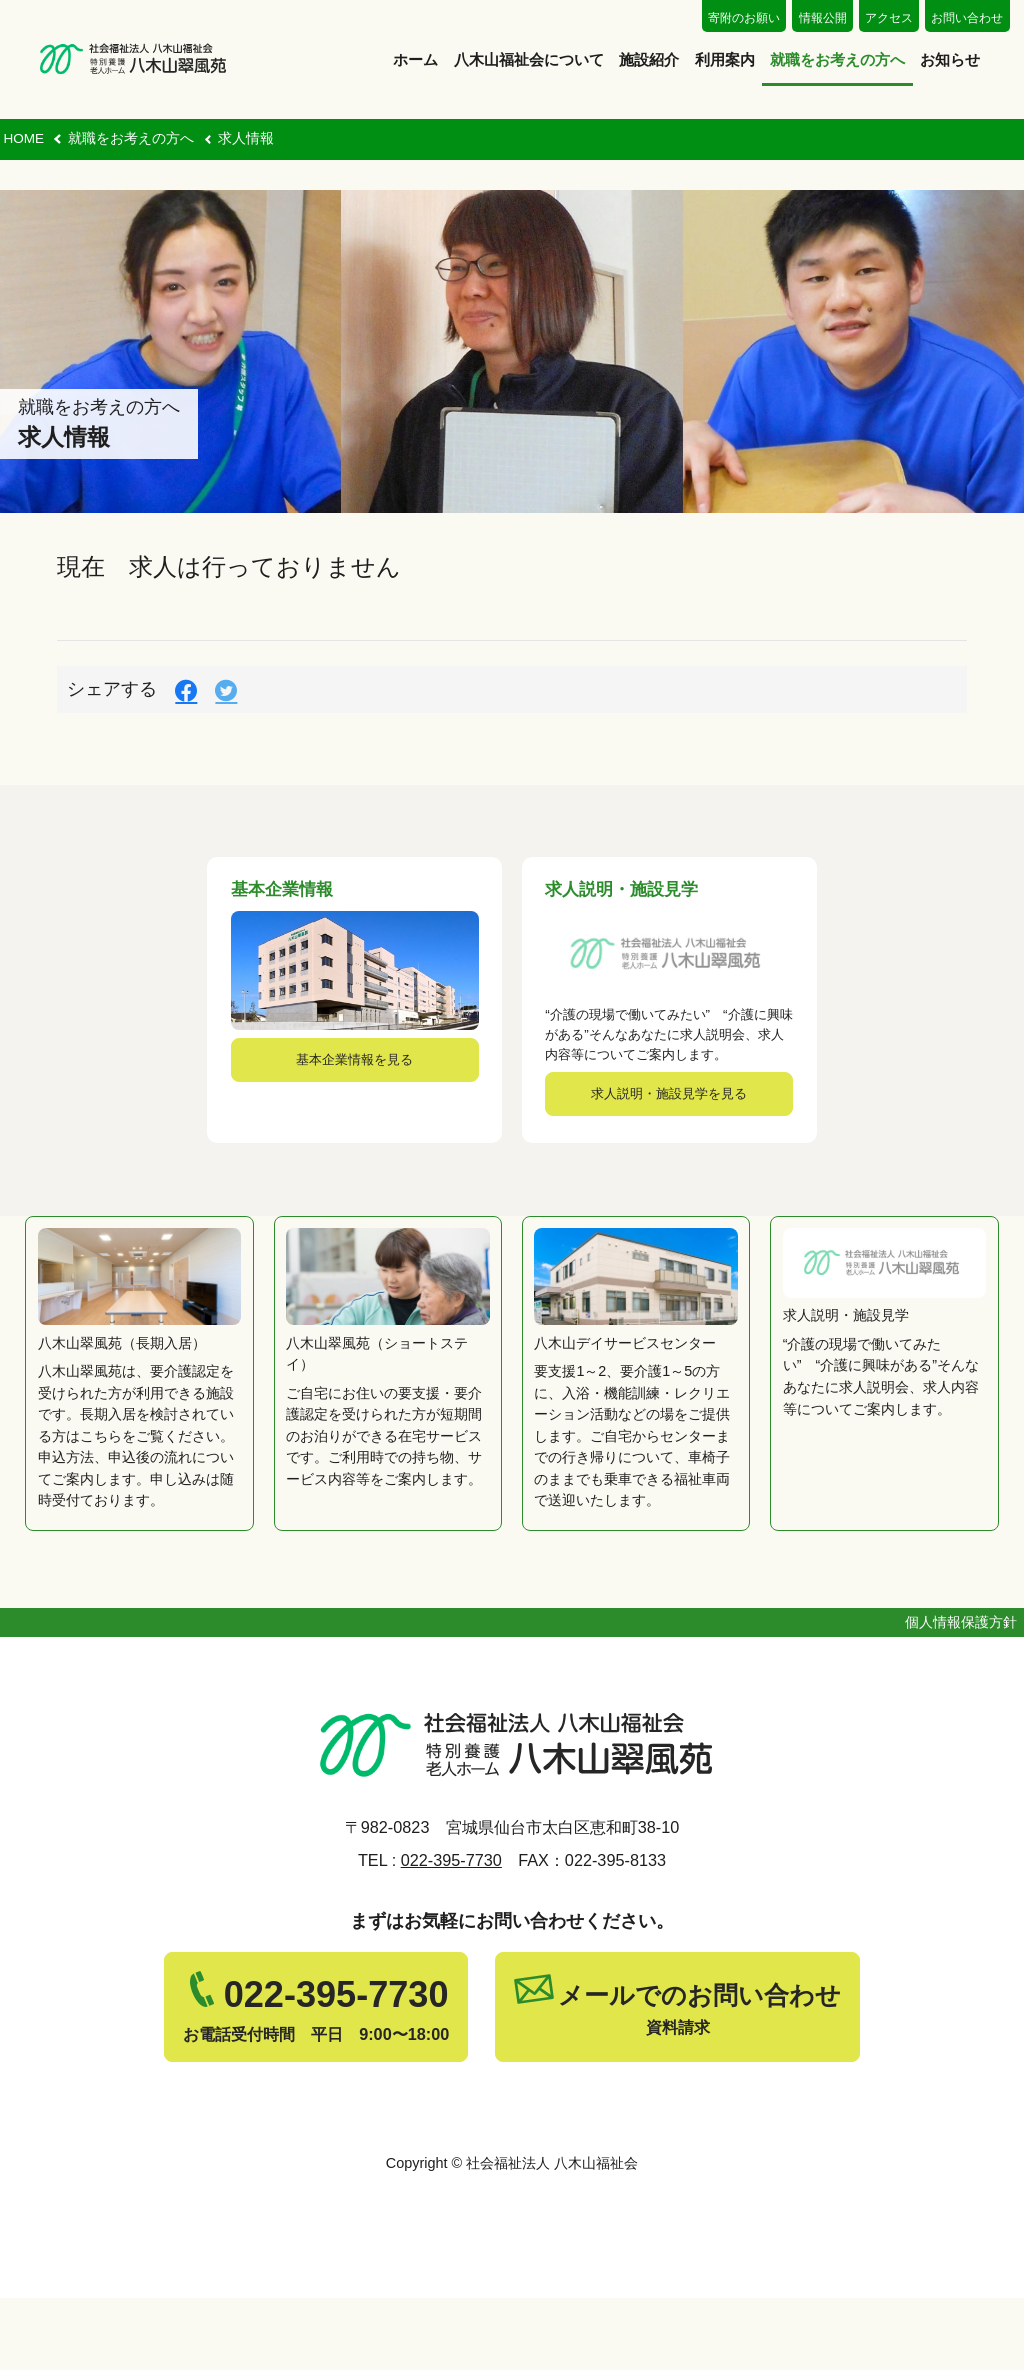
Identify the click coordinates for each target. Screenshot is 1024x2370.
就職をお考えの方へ (837, 59)
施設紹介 (649, 59)
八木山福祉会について (529, 59)
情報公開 (823, 18)
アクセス (889, 18)
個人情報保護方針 (961, 1694)
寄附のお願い (744, 18)
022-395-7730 (451, 1932)
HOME (23, 138)
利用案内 (725, 59)
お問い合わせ (967, 18)
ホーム (415, 59)
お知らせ (950, 59)
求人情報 (246, 138)
